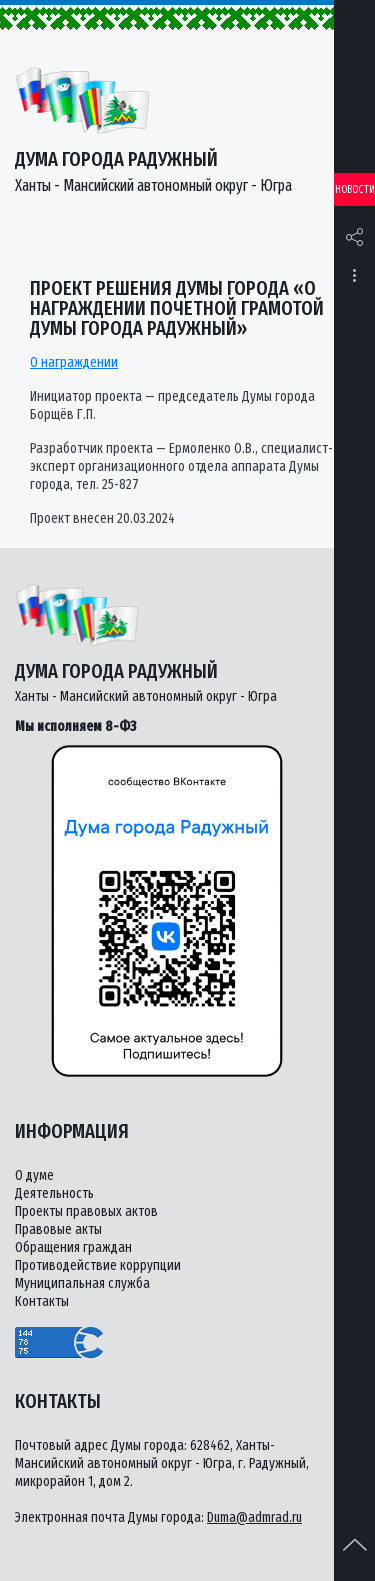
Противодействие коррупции (98, 1265)
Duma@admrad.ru (254, 1517)
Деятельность (54, 1193)
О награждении (74, 362)
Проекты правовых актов (86, 1211)
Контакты (42, 1301)
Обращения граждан (73, 1247)
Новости (355, 189)
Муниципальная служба (82, 1283)
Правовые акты (58, 1229)
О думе (34, 1175)
